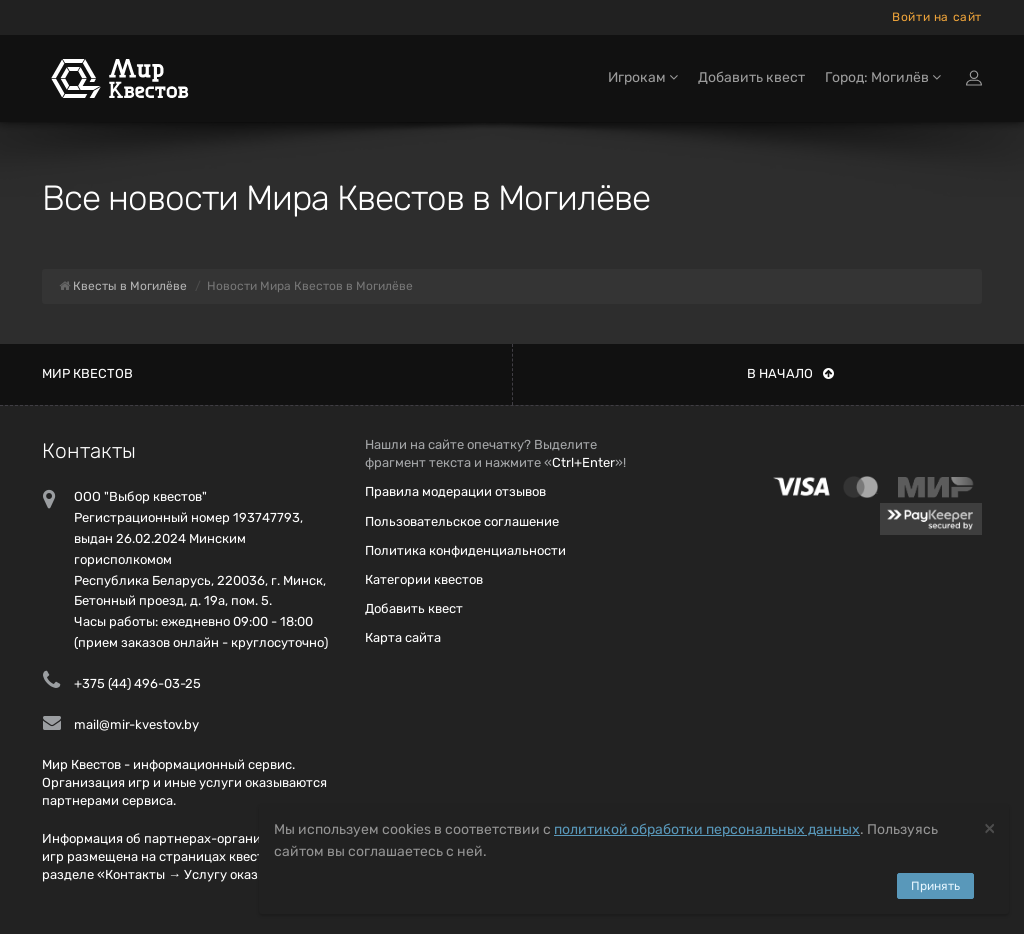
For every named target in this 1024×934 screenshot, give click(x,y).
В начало (790, 373)
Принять (935, 886)
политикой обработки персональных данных (707, 829)
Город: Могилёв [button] (883, 77)
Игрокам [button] (643, 77)
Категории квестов (424, 579)
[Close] (989, 827)
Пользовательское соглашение (462, 521)
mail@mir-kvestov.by (136, 724)
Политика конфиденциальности (465, 550)
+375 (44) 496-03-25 (137, 683)
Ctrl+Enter (583, 462)
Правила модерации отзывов (455, 491)
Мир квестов (87, 373)
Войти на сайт (937, 17)
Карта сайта (403, 637)
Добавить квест (751, 77)
